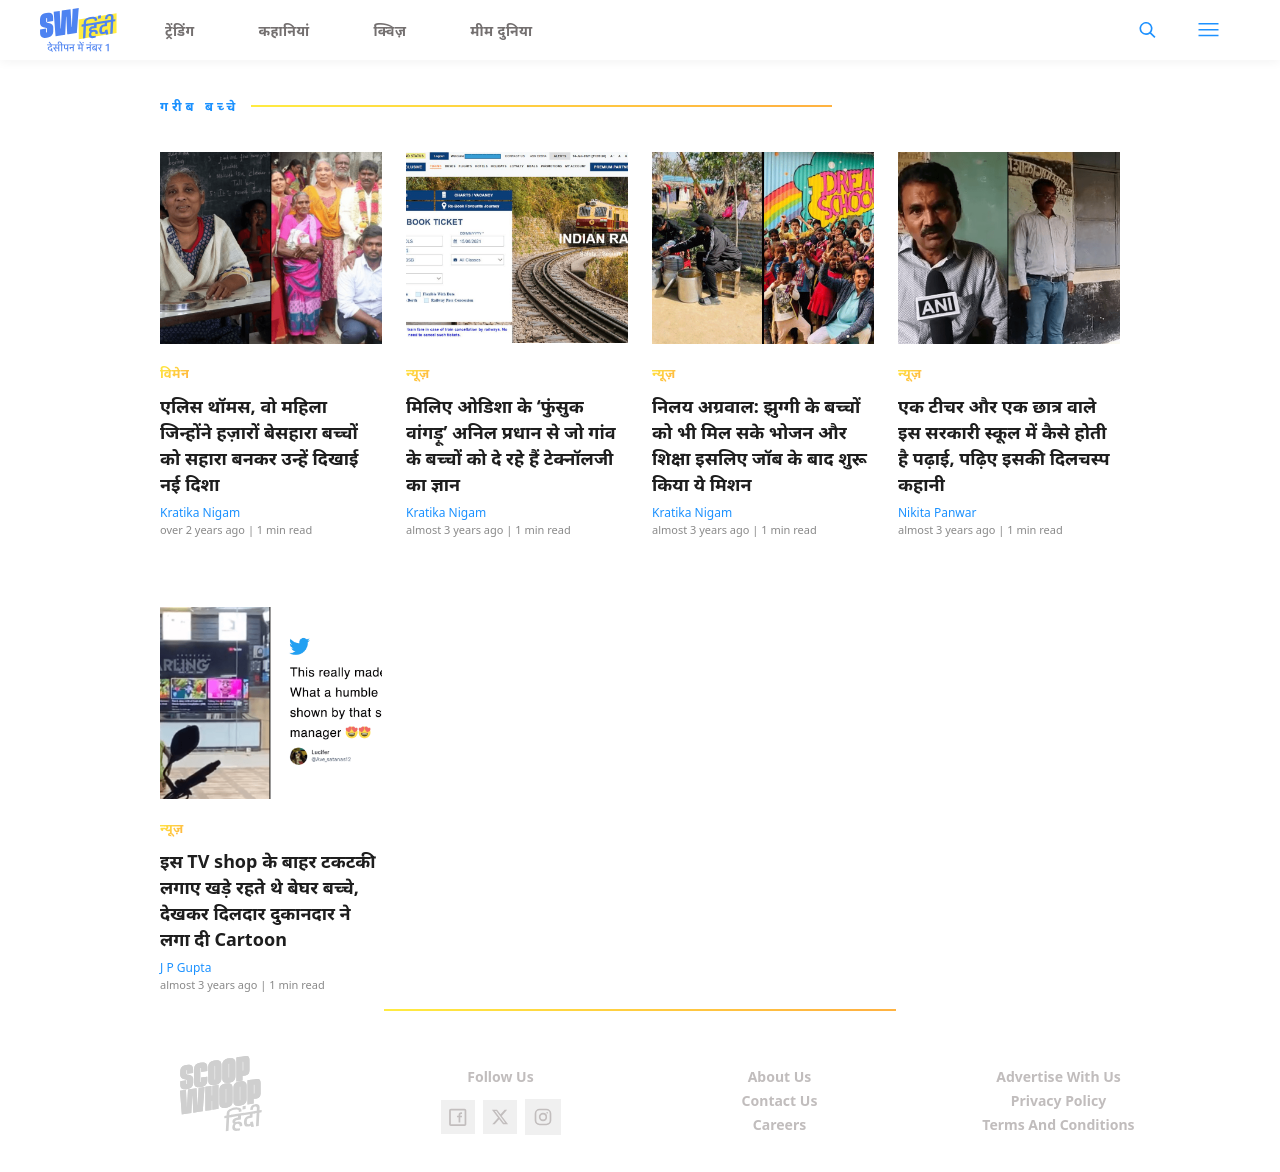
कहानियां (284, 30)
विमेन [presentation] (174, 373)
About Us (780, 1076)
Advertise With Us (1058, 1076)
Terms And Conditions (1058, 1124)
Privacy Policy (1058, 1100)
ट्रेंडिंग (180, 30)
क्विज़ (390, 30)
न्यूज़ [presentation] (418, 373)
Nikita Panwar (937, 512)
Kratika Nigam (200, 512)
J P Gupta (185, 967)
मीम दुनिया (501, 30)
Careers (779, 1124)
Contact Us (780, 1100)
